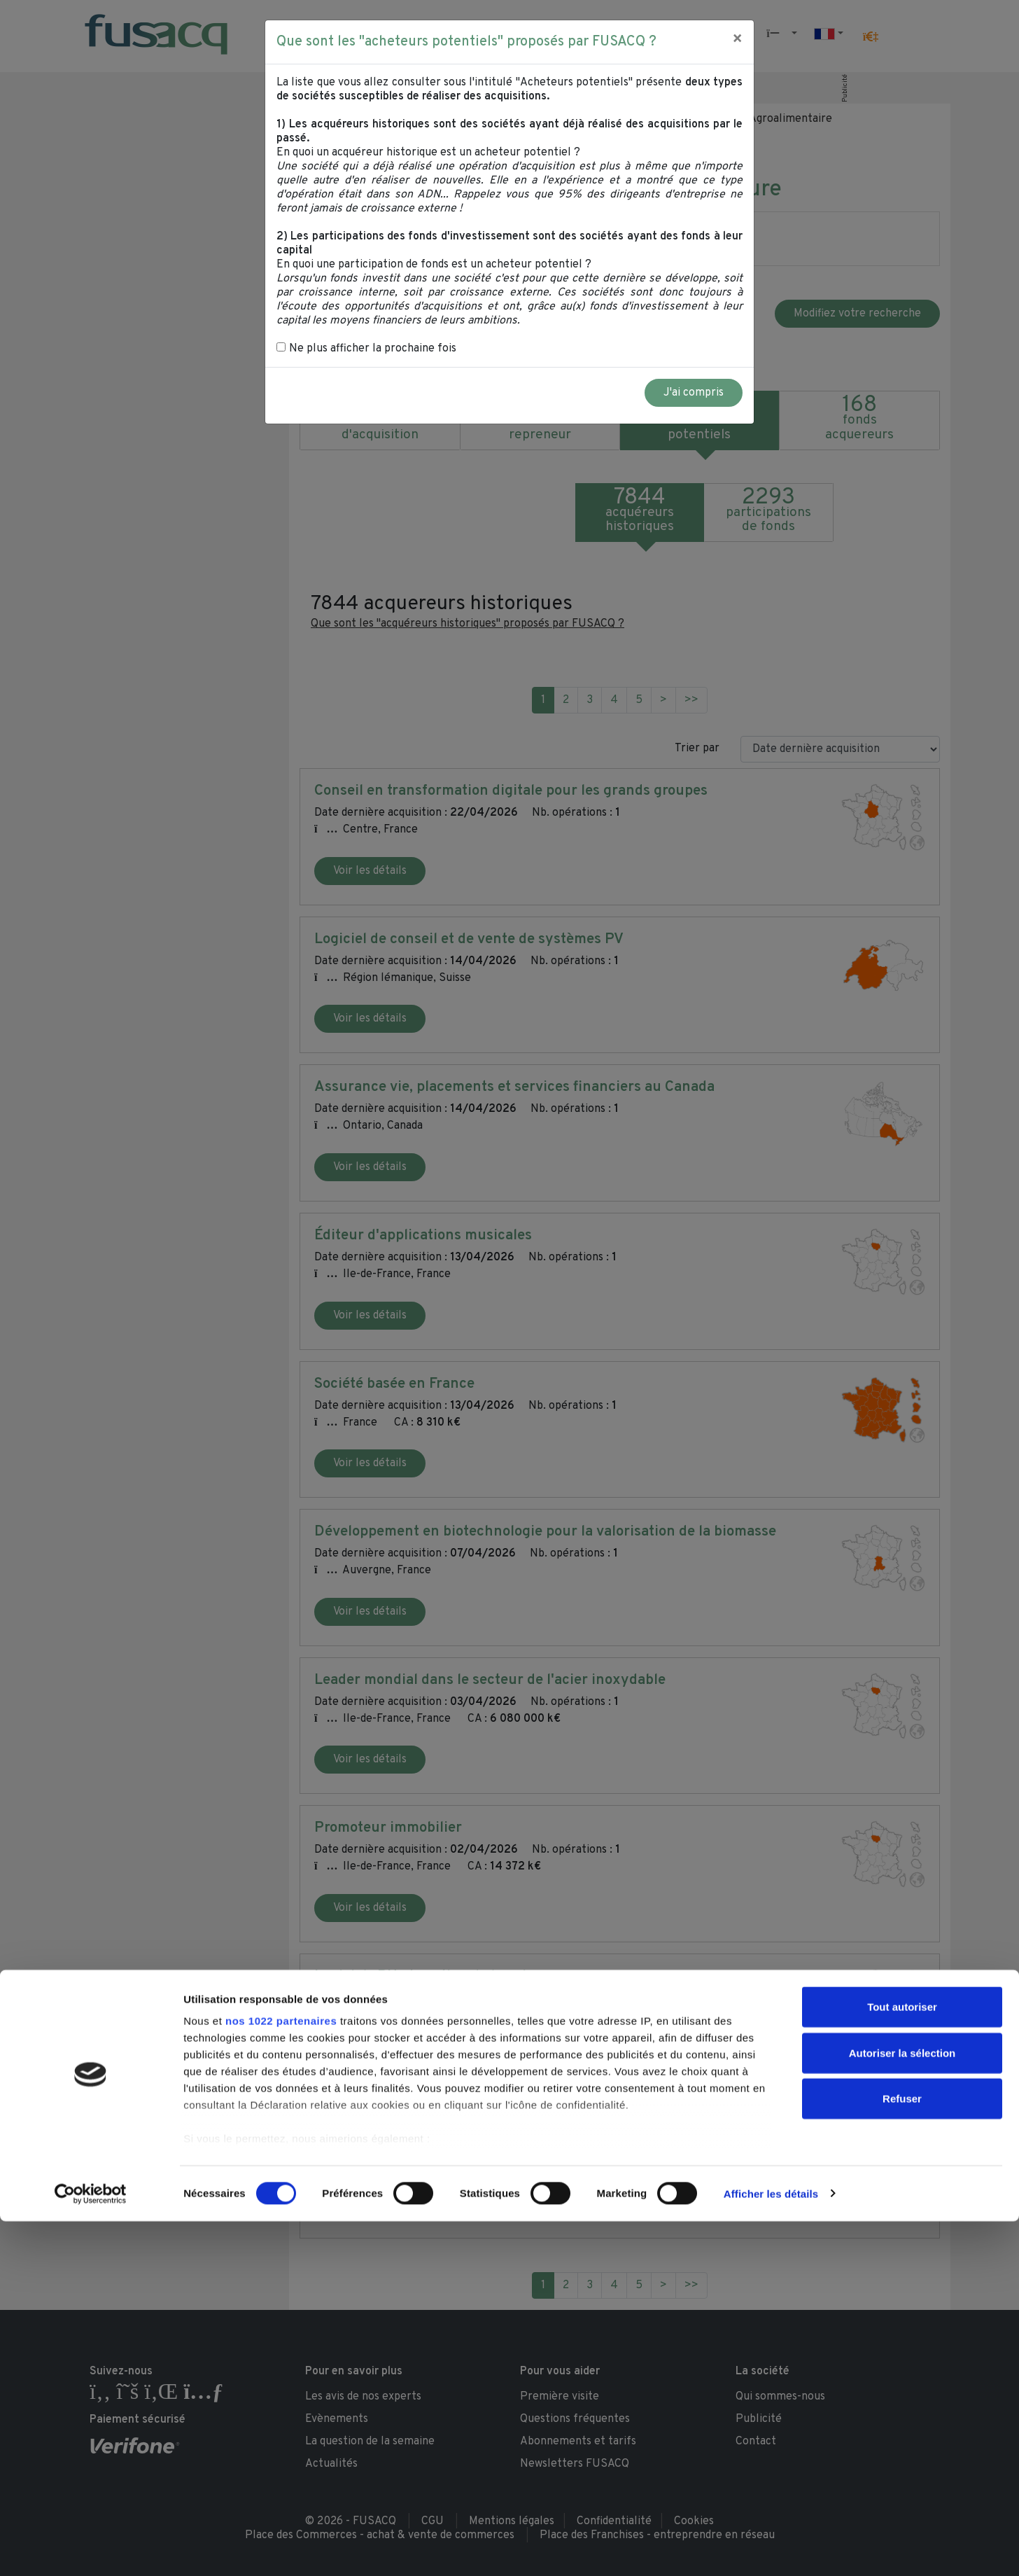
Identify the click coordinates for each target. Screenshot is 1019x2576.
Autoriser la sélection (902, 2408)
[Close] (737, 40)
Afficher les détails (771, 2548)
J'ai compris (693, 393)
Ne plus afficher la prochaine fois (366, 349)
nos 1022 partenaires (281, 2376)
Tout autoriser (902, 2362)
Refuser (902, 2454)
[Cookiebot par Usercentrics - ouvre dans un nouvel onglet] (90, 2548)
